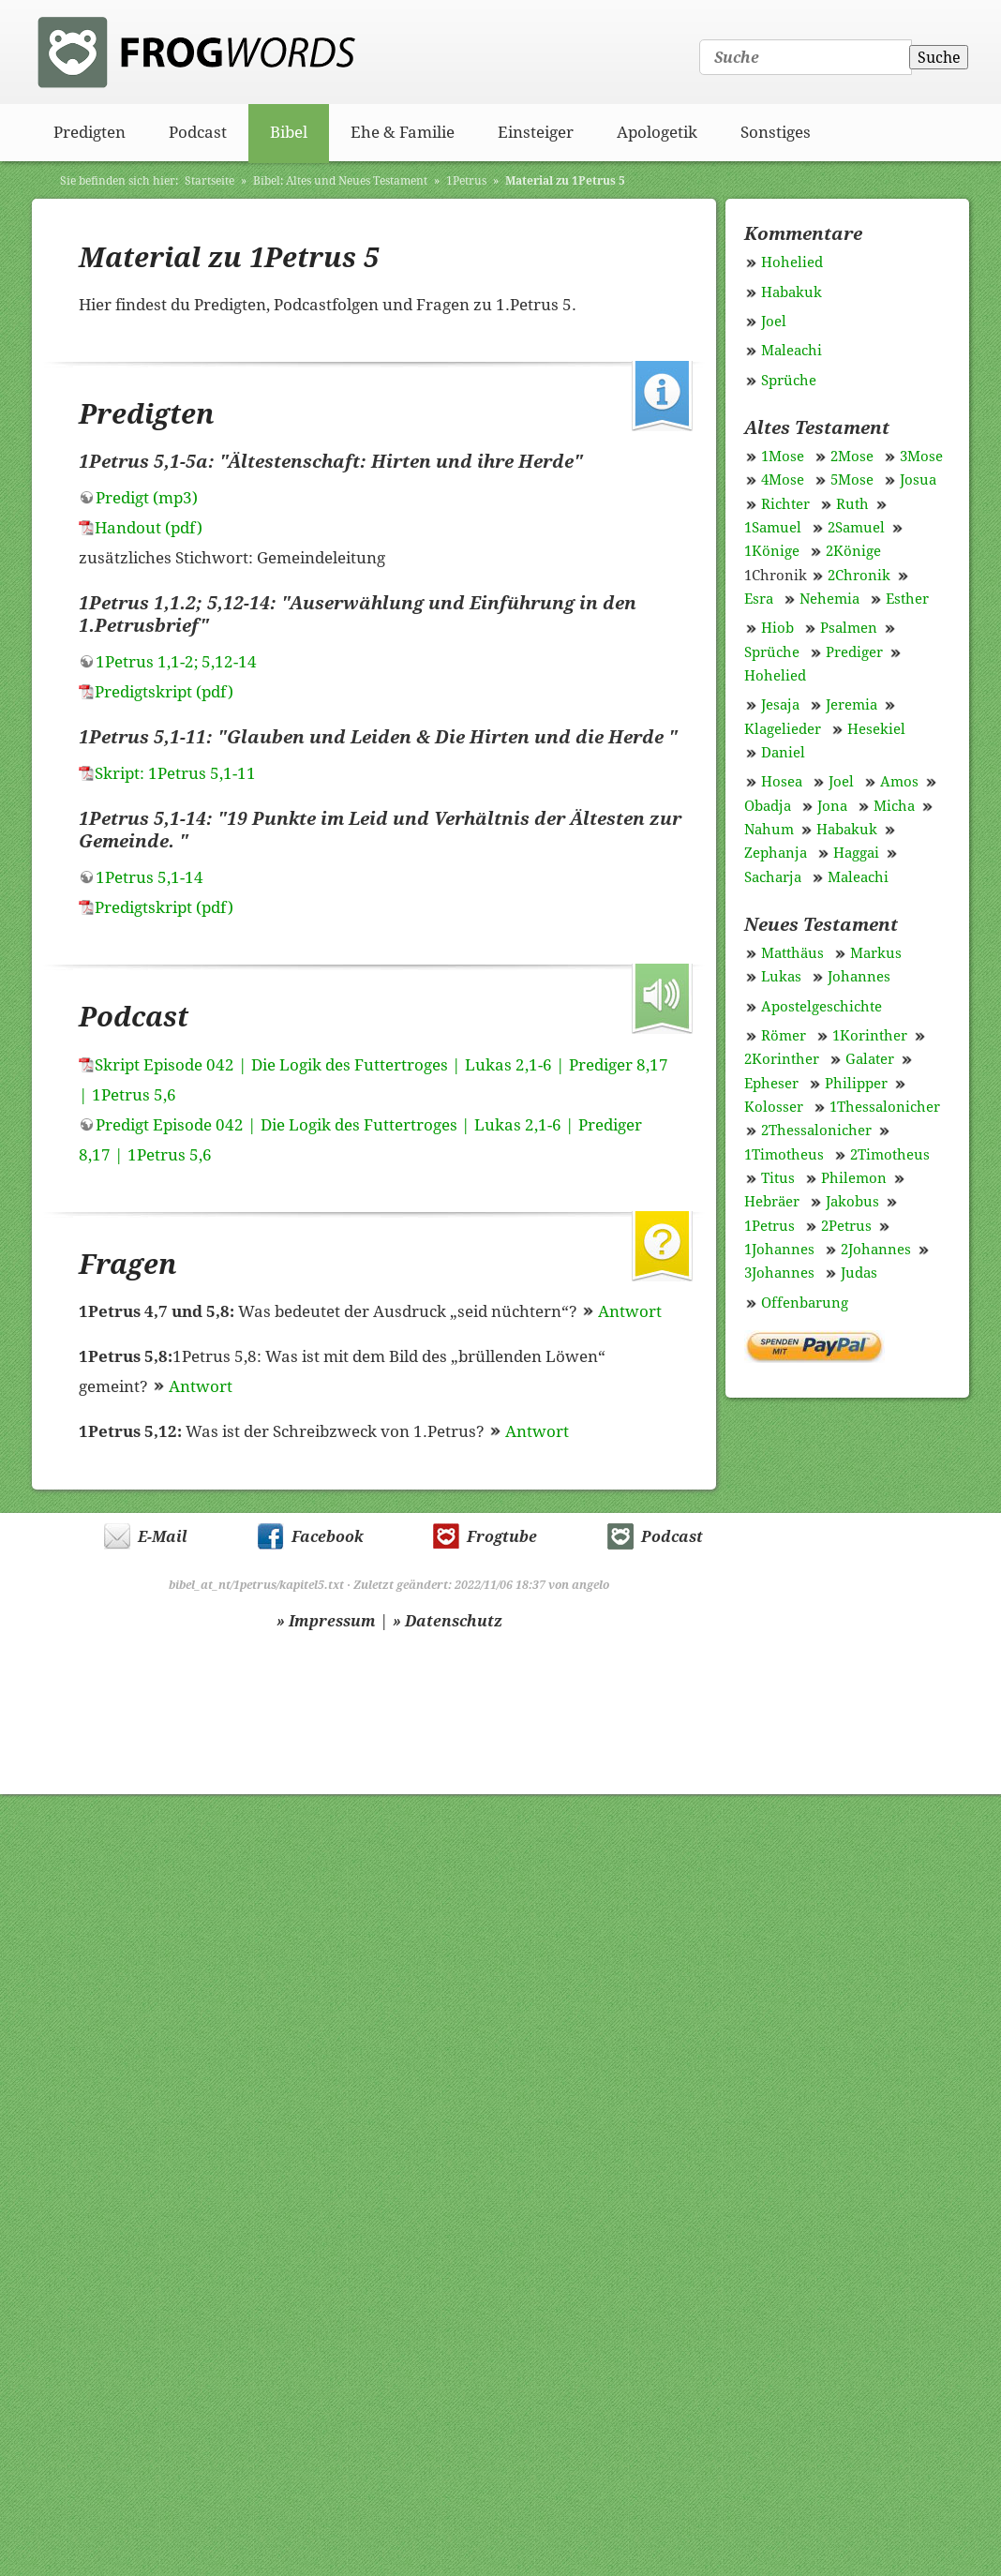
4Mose (782, 480)
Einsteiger (536, 132)
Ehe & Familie (403, 132)
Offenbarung (804, 1303)
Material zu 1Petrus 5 (565, 180)
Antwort (630, 1311)
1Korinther (869, 1035)
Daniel (783, 752)
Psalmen (848, 628)
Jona (832, 806)
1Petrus (466, 180)
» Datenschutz (447, 1621)
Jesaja (780, 704)
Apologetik (657, 132)
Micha (894, 806)
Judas (859, 1273)
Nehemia (829, 599)
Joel (773, 321)
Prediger (854, 652)
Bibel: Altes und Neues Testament (340, 180)
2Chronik (859, 575)
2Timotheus (890, 1154)
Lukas (781, 976)
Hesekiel (876, 729)
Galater (869, 1059)
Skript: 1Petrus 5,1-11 (175, 773)
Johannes (859, 976)
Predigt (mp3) (147, 497)
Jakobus (852, 1201)
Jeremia (851, 704)
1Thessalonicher (884, 1107)
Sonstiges (775, 132)
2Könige (853, 551)
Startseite (209, 180)
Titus (778, 1178)
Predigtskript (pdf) (164, 691)
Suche (939, 58)
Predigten (89, 132)
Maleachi (791, 350)
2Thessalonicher (816, 1130)
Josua (918, 480)
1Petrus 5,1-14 (149, 877)
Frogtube (502, 1537)
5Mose (852, 480)
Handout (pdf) (148, 527)
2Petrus (846, 1226)
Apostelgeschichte (821, 1006)
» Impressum (326, 1621)
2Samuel (856, 527)
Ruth (852, 504)
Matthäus (792, 953)
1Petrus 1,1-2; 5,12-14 (176, 661)
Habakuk (791, 292)
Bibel (288, 132)
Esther (907, 599)
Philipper (856, 1083)
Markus (876, 953)
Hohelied (792, 262)
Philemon (854, 1178)
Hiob (777, 628)
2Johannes (876, 1249)
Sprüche (788, 380)
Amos (899, 781)
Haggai (856, 853)
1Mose (782, 456)
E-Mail (162, 1537)
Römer (783, 1035)
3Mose (921, 456)
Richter (785, 504)
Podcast (198, 132)
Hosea (781, 781)
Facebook (327, 1537)
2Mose (852, 456)
